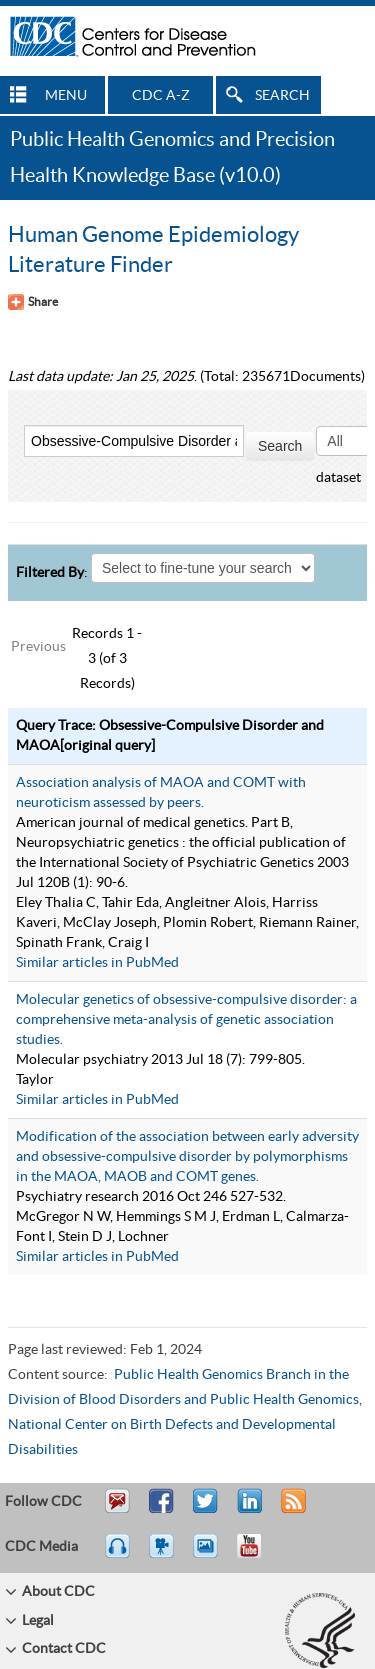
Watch (164, 1555)
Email (117, 1510)
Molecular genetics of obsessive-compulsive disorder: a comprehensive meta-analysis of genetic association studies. (186, 1020)
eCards (210, 1555)
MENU (66, 96)
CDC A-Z (161, 96)
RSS (291, 1510)
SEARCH (282, 96)
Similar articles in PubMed (97, 963)
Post (247, 1510)
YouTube (259, 1555)
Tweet (206, 1510)
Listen (118, 1555)
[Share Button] (33, 302)
